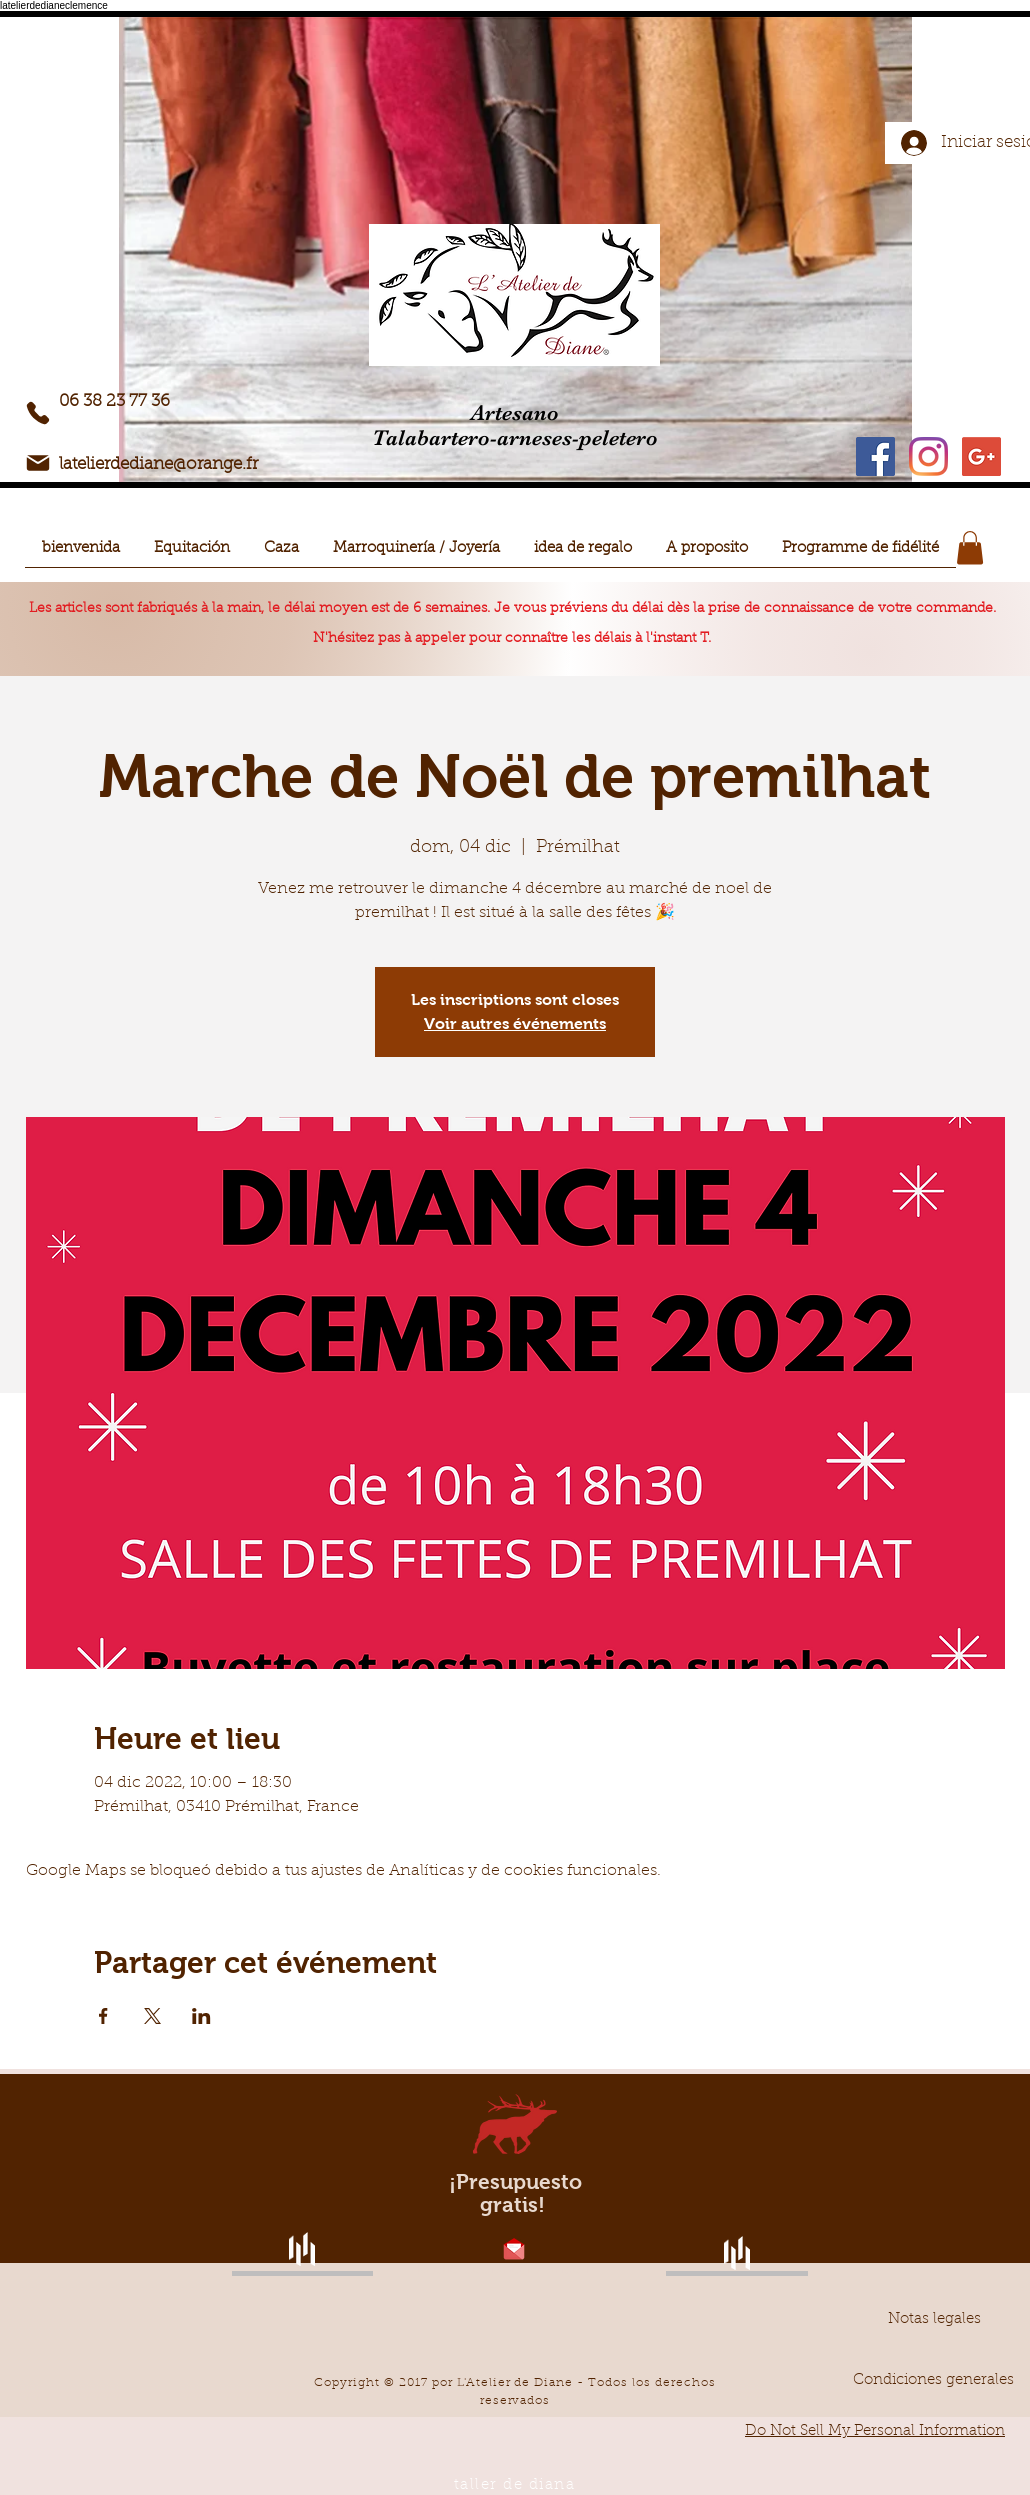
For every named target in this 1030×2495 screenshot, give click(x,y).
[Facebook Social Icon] (875, 456)
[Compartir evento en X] (152, 2016)
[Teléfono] (38, 413)
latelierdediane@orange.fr (158, 464)
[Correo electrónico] (38, 463)
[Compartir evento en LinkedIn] (201, 2016)
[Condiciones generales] (933, 2380)
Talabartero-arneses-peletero (515, 437)
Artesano (515, 412)
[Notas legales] (934, 2319)
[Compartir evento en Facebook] (103, 2016)
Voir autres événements (515, 1023)
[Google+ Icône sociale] (981, 456)
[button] (192, 555)
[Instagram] (928, 456)
